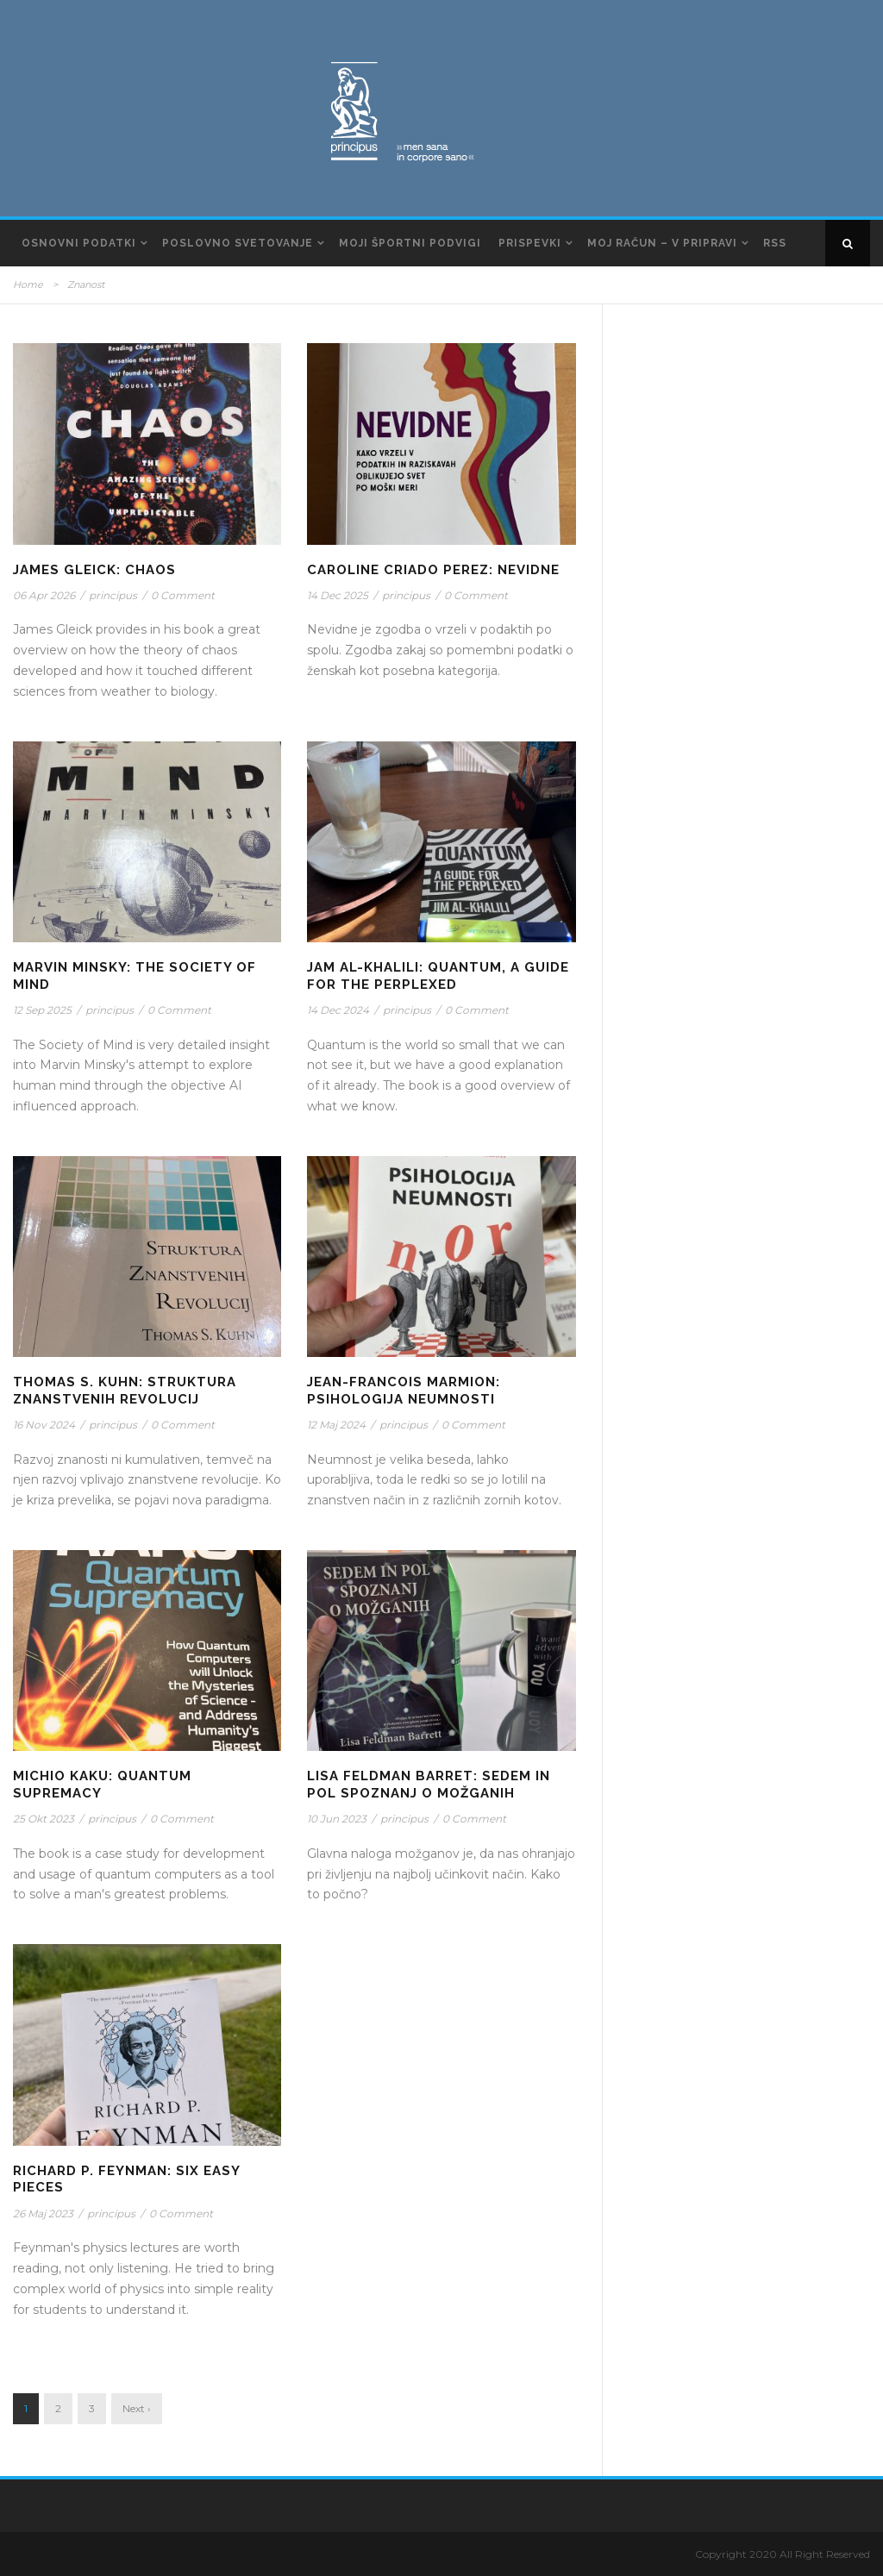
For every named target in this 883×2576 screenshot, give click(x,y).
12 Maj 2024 (336, 1424)
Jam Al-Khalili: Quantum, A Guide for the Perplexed (438, 976)
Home (28, 284)
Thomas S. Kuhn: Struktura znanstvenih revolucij (124, 1390)
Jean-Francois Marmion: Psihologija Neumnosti (403, 1390)
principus (113, 595)
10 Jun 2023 (336, 1818)
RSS (774, 243)
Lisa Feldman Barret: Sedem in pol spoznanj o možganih (428, 1784)
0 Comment (183, 595)
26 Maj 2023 (43, 2213)
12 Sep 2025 (42, 1010)
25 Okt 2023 (43, 1818)
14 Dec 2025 (337, 595)
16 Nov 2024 (44, 1424)
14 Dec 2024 (338, 1010)
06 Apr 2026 (44, 595)
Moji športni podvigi (410, 243)
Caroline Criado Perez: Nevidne (433, 570)
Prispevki (529, 243)
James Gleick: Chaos (94, 570)
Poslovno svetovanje (237, 243)
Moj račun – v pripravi (662, 243)
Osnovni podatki (79, 243)
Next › (136, 2408)
